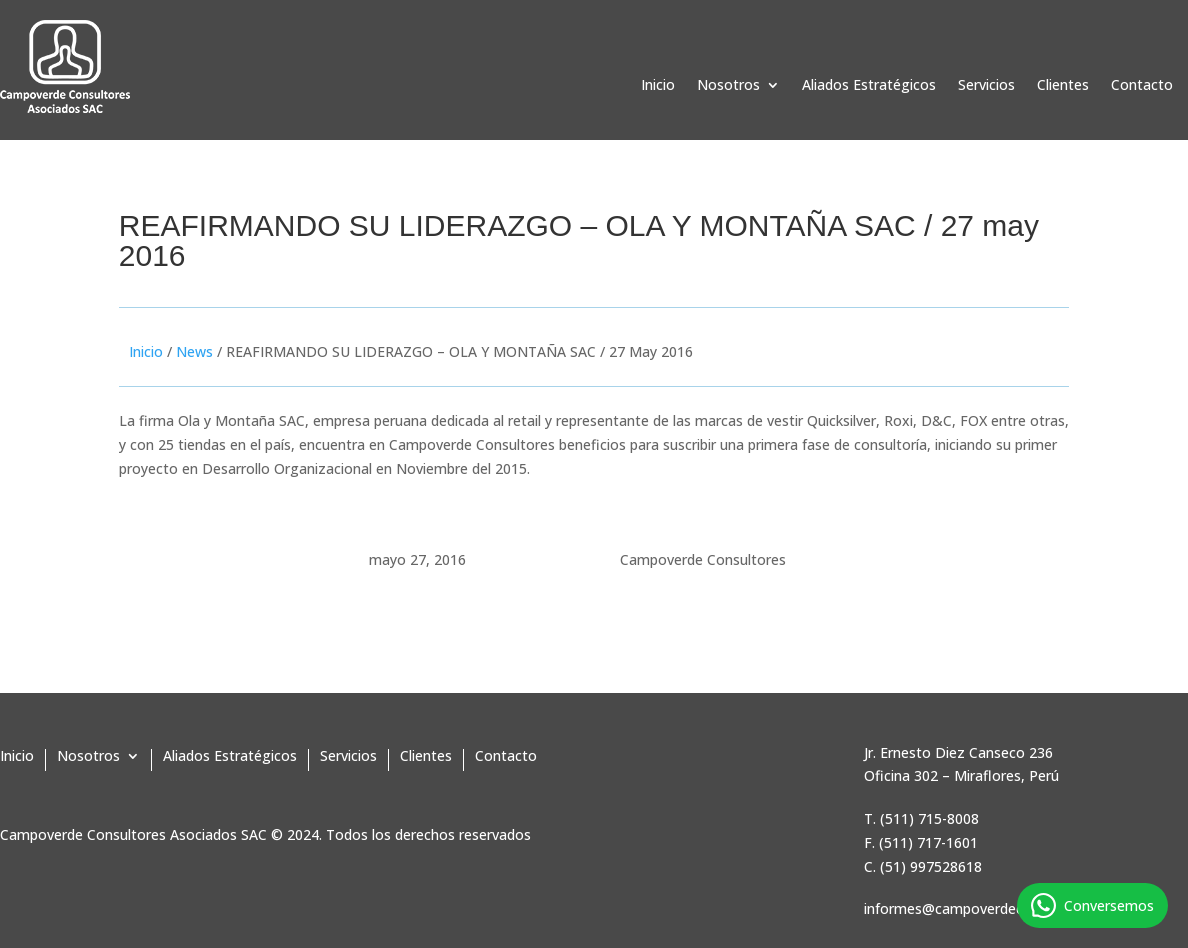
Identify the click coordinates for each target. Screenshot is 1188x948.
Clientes (1063, 86)
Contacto (1142, 86)
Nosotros (728, 86)
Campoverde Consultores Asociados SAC (133, 834)
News (194, 351)
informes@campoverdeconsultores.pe (988, 908)
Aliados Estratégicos (869, 86)
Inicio (658, 86)
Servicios (986, 86)
